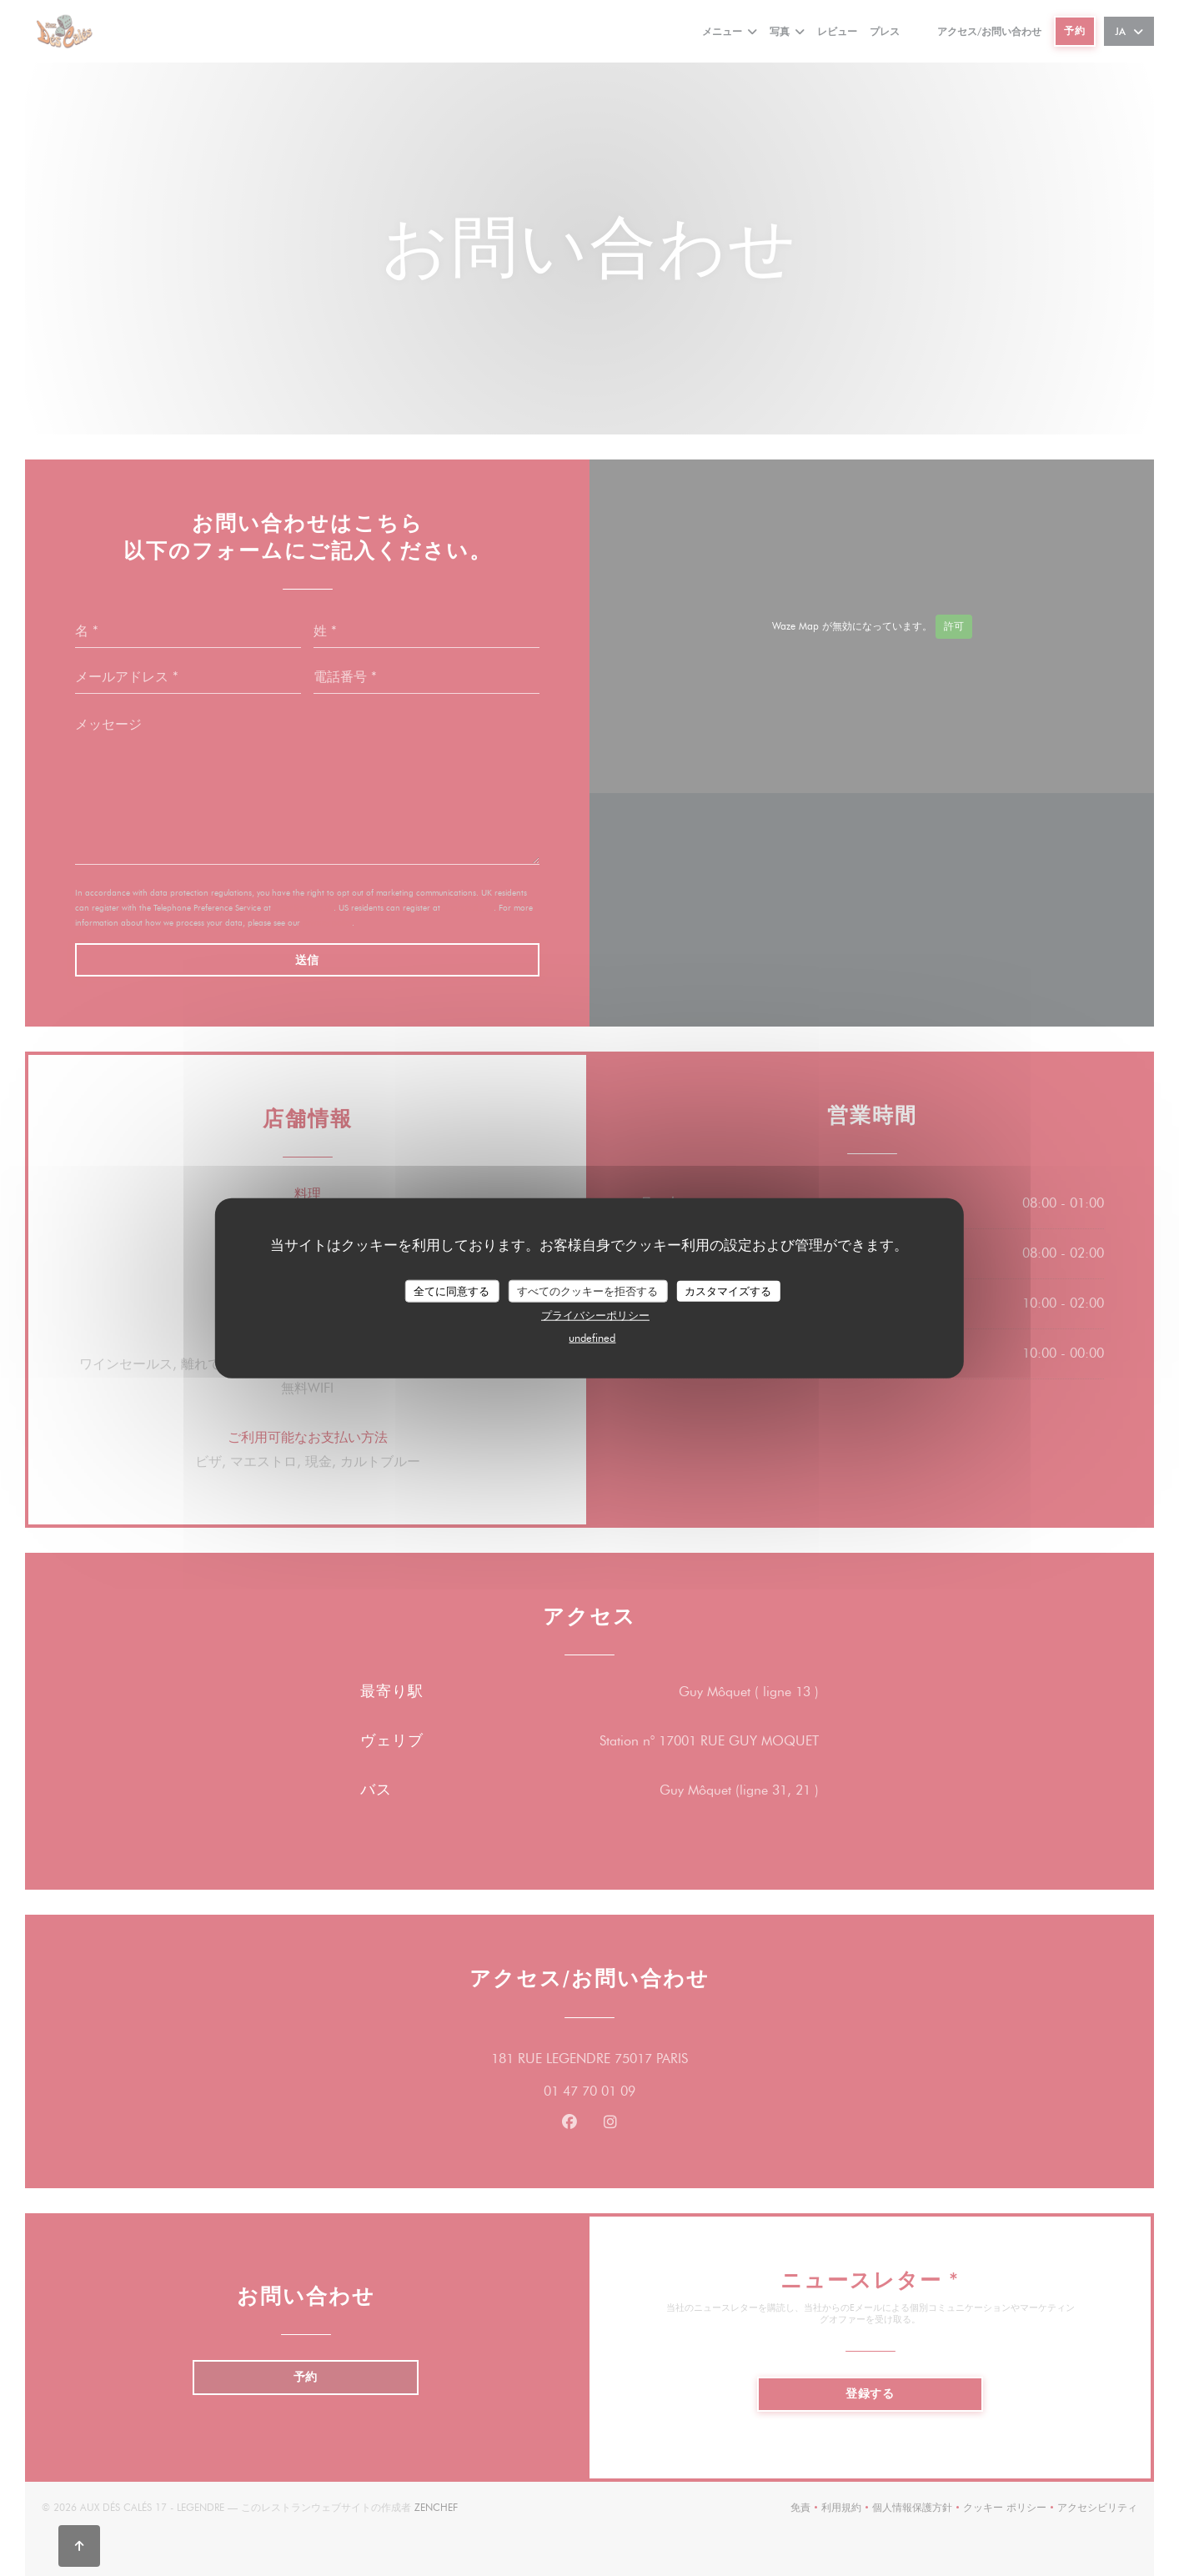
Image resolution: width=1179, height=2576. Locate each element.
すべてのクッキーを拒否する (587, 1290)
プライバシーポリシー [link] (595, 1315)
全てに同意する (451, 1290)
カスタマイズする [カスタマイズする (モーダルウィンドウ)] (728, 1290)
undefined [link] (592, 1337)
